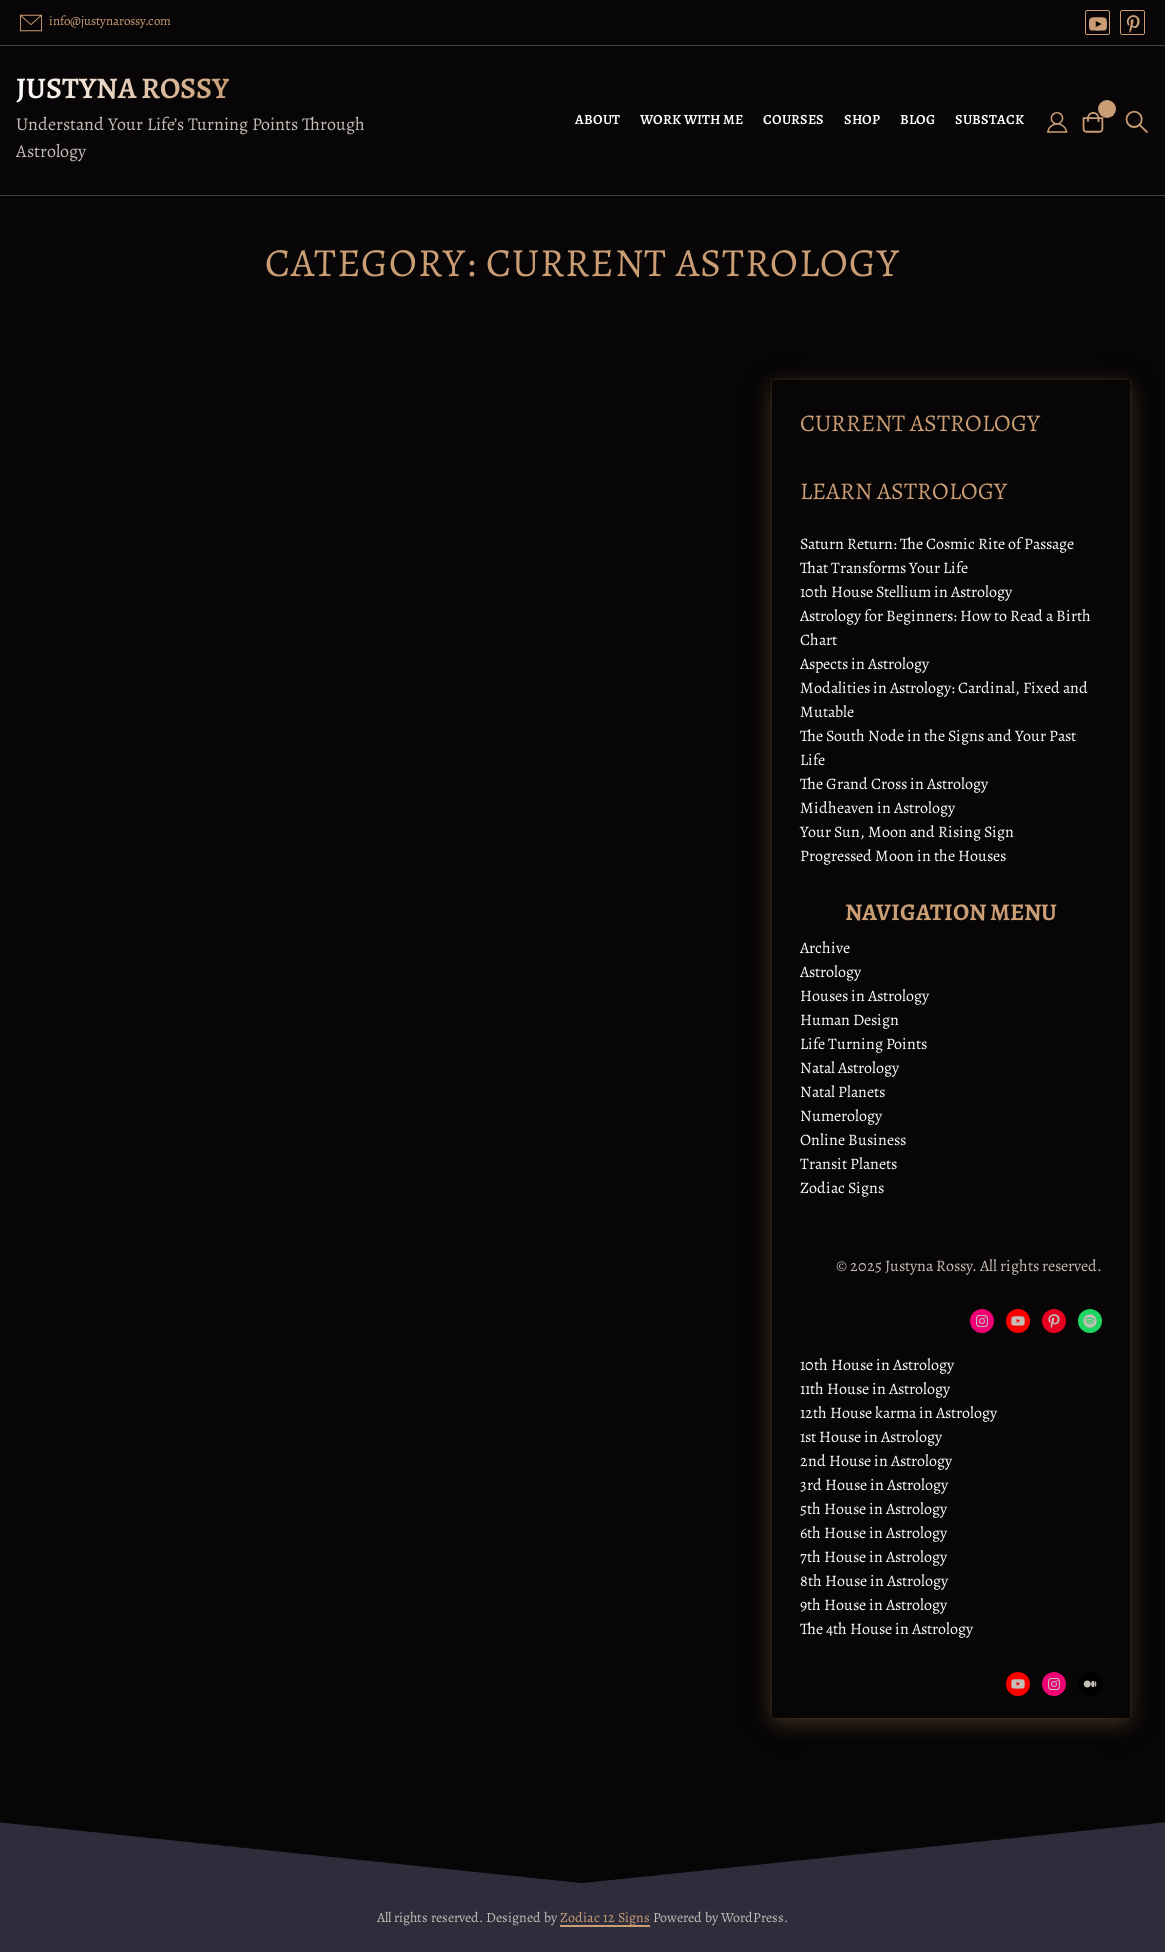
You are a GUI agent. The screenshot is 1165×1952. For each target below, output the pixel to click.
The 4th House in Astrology (886, 1629)
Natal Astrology (849, 1068)
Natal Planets (842, 1092)
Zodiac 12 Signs (605, 1917)
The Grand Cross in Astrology (894, 784)
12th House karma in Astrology (898, 1413)
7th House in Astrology (873, 1557)
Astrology (830, 972)
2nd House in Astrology (876, 1461)
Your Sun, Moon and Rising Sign (907, 832)
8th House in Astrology (874, 1581)
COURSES (793, 119)
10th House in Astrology (877, 1365)
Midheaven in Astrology (877, 808)
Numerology (841, 1116)
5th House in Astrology (873, 1509)
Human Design (849, 1020)
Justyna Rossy (122, 88)
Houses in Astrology (864, 996)
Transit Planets (848, 1164)
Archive (825, 948)
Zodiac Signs (842, 1188)
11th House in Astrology (875, 1389)
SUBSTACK (989, 119)
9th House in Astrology (873, 1605)
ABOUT (597, 119)
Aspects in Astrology (864, 664)
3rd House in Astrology (874, 1485)
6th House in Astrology (873, 1533)
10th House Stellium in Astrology (906, 592)
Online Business (853, 1140)
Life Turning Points (863, 1044)
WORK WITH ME (691, 119)
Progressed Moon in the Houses (903, 856)
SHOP (862, 119)
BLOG (917, 119)
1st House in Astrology (871, 1437)
